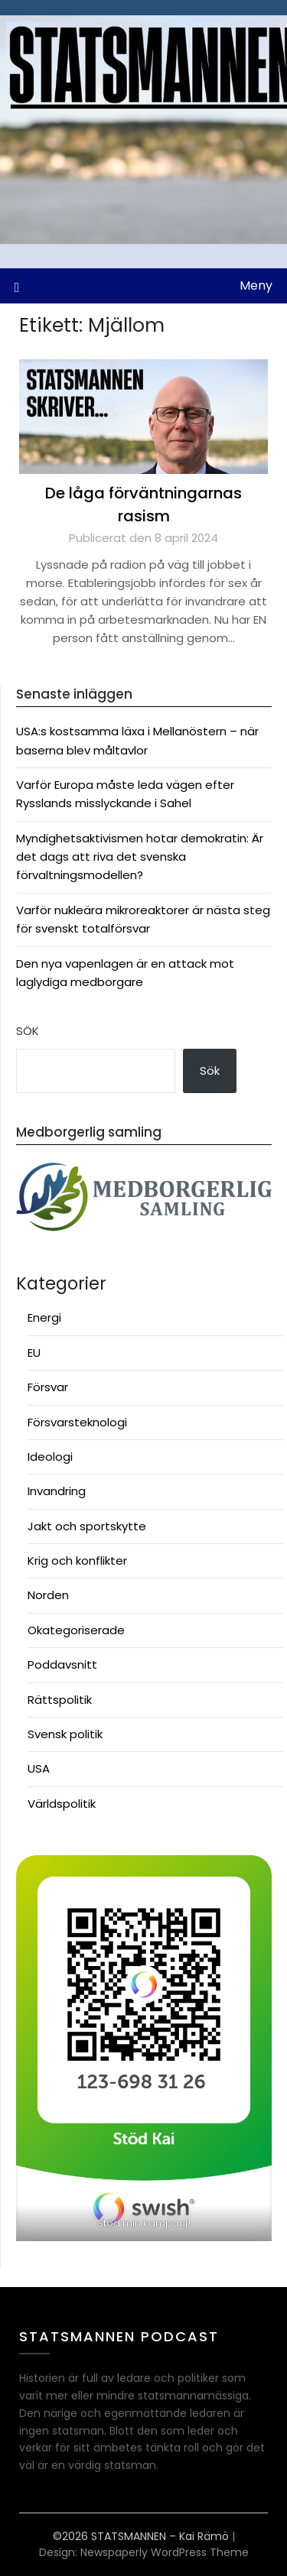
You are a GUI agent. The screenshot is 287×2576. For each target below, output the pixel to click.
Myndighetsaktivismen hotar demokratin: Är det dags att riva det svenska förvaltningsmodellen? (139, 857)
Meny (256, 285)
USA (39, 1768)
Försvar (48, 1387)
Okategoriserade (76, 1630)
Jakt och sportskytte (87, 1526)
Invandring (57, 1491)
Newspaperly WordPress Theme (164, 2552)
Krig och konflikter (77, 1560)
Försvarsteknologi (77, 1422)
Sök (27, 1031)
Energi (44, 1317)
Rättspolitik (60, 1700)
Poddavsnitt (62, 1664)
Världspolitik (62, 1804)
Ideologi (50, 1457)
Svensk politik (65, 1734)
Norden (48, 1595)
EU (34, 1353)
